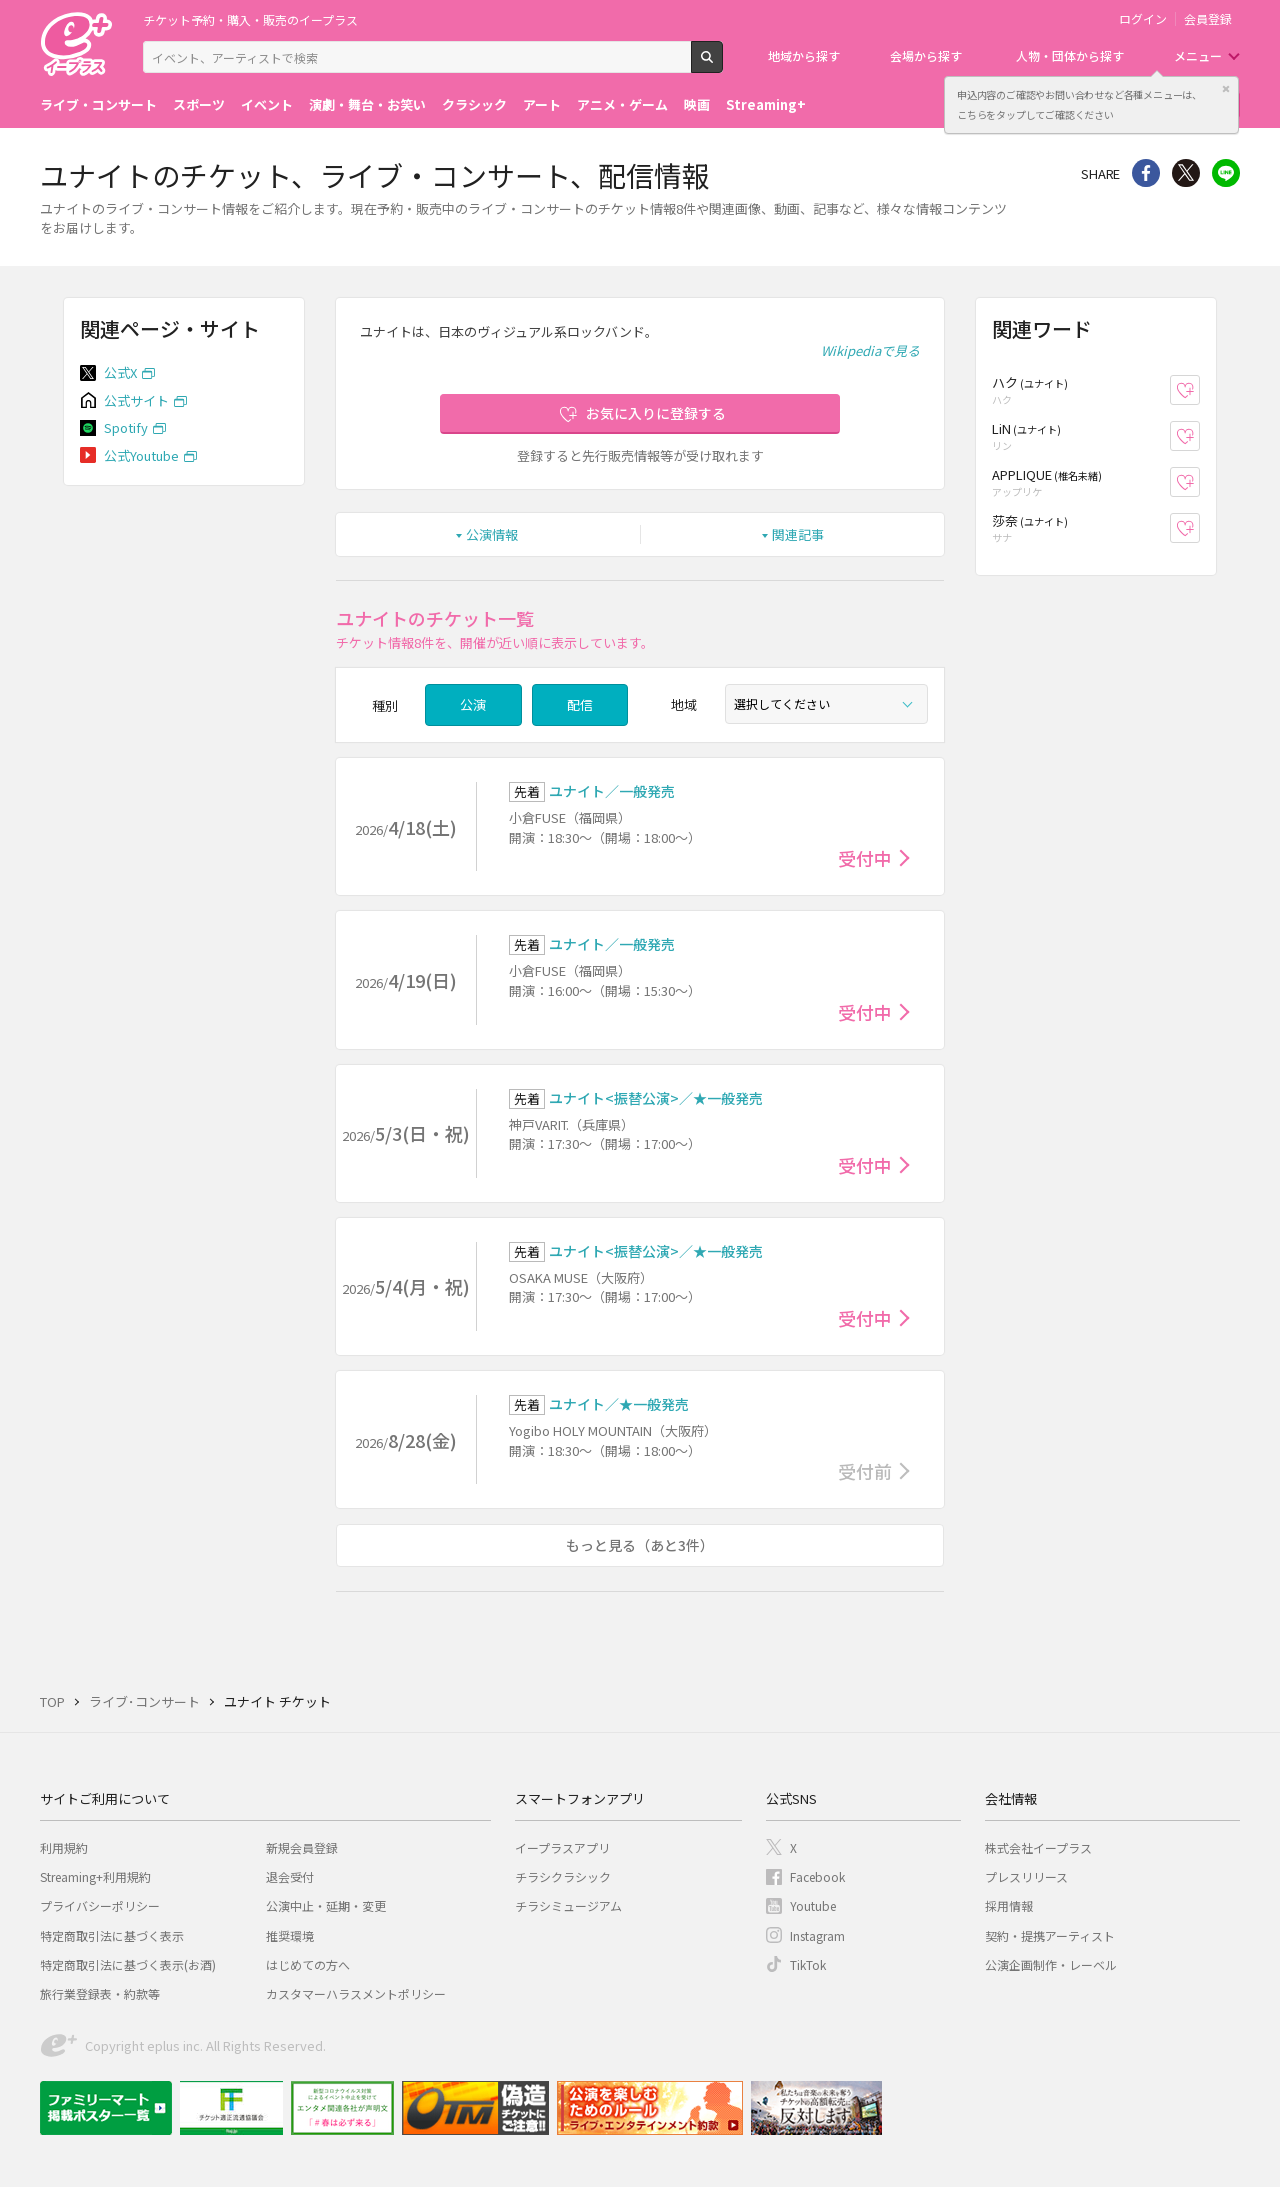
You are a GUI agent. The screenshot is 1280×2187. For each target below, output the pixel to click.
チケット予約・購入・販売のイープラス (250, 19)
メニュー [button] (1198, 55)
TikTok (808, 1964)
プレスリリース (1026, 1876)
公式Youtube (141, 455)
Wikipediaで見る (870, 350)
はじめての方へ (308, 1964)
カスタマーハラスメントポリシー (356, 1993)
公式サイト (136, 400)
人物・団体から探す (1070, 55)
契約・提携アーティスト (1050, 1935)
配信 (580, 704)
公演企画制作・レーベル (1051, 1964)
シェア (1146, 173)
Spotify (126, 427)
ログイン (1143, 19)
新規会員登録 (302, 1847)
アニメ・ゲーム (622, 104)
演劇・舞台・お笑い (367, 104)
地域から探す (804, 55)
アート (542, 104)
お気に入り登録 (1199, 390)
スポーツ (199, 104)
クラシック (474, 104)
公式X (120, 372)
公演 (473, 704)
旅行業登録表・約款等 (100, 1993)
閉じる (1226, 89)
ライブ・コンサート (98, 104)
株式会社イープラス (1038, 1847)
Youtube (813, 1905)
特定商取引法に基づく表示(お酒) (128, 1964)
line (1226, 173)
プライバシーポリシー (100, 1905)
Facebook (817, 1876)
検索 (722, 65)
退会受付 (290, 1876)
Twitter (1186, 173)
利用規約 (64, 1847)
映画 (697, 104)
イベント (267, 104)
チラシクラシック (563, 1876)
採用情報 (1009, 1905)
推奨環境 (290, 1935)
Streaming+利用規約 (95, 1876)
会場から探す (926, 55)
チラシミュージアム (568, 1905)
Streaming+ (766, 104)
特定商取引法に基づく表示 (112, 1935)
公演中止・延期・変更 (326, 1905)
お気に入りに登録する (656, 413)
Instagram (817, 1935)
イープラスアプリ (562, 1847)
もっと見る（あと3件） (640, 1545)
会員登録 (1208, 19)
